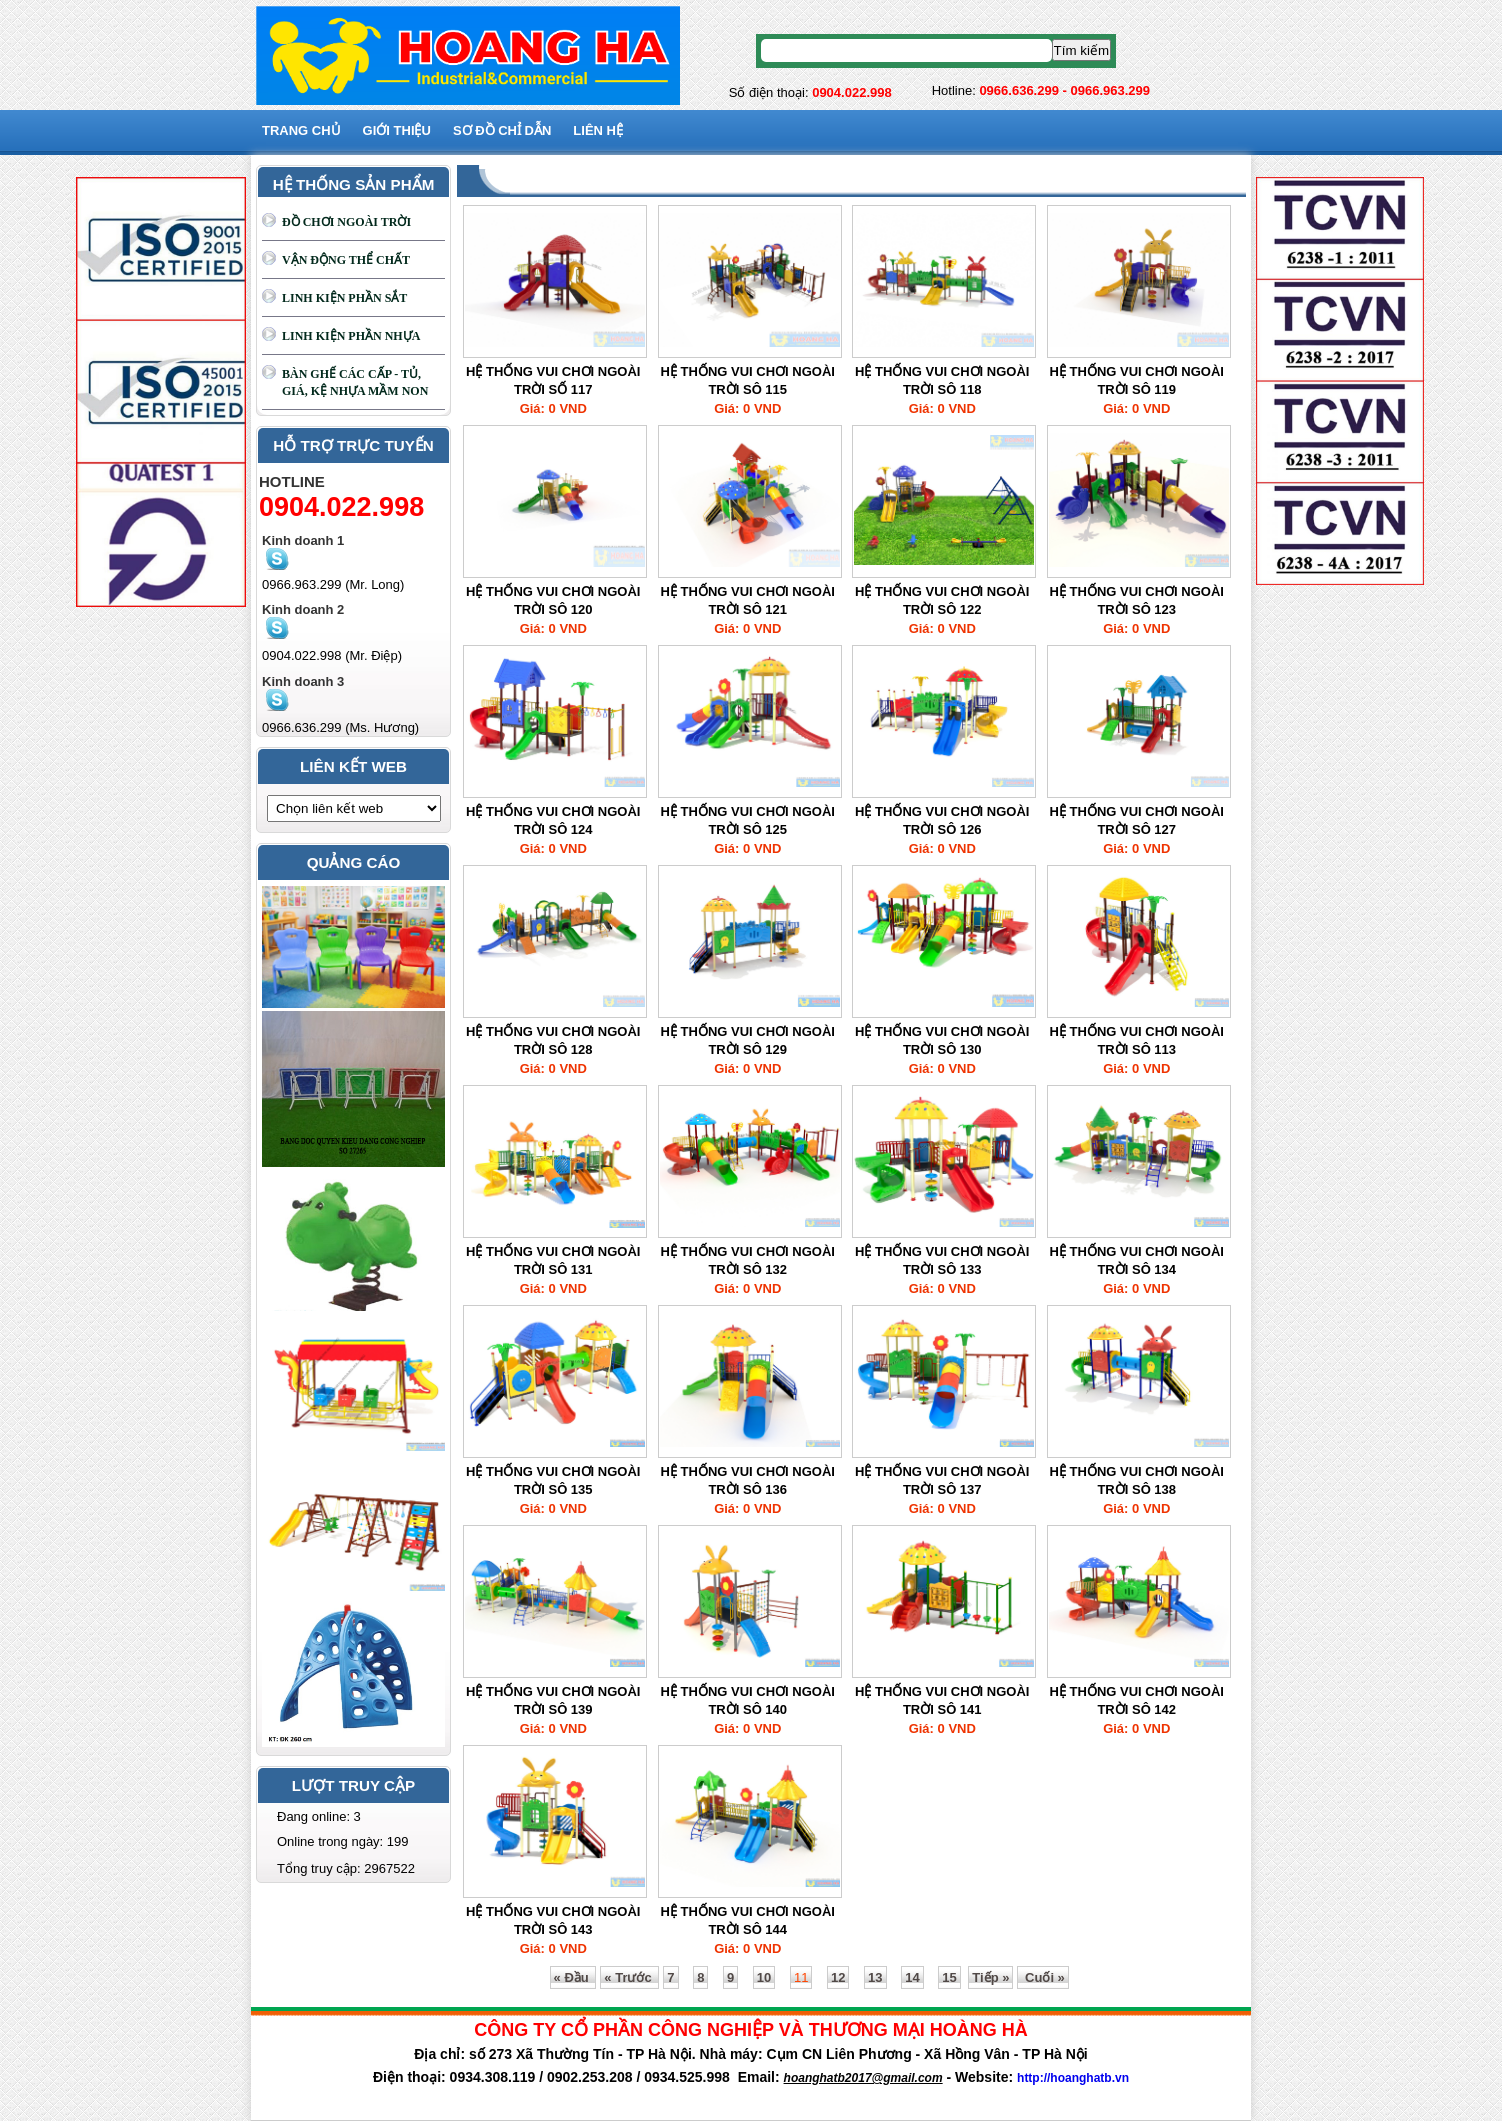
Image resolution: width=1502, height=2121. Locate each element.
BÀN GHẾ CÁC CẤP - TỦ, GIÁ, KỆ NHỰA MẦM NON (355, 382)
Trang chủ (301, 130)
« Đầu (573, 1977)
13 (875, 1977)
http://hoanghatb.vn (1073, 2078)
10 (764, 1977)
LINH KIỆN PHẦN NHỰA (351, 336)
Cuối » (1042, 1977)
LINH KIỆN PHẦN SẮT (344, 298)
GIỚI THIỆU (397, 130)
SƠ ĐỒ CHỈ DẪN (502, 130)
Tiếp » (990, 1977)
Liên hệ (598, 130)
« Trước (629, 1977)
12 (838, 1977)
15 (949, 1977)
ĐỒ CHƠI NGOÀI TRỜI (346, 222)
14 (912, 1977)
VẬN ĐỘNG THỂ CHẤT (346, 260)
